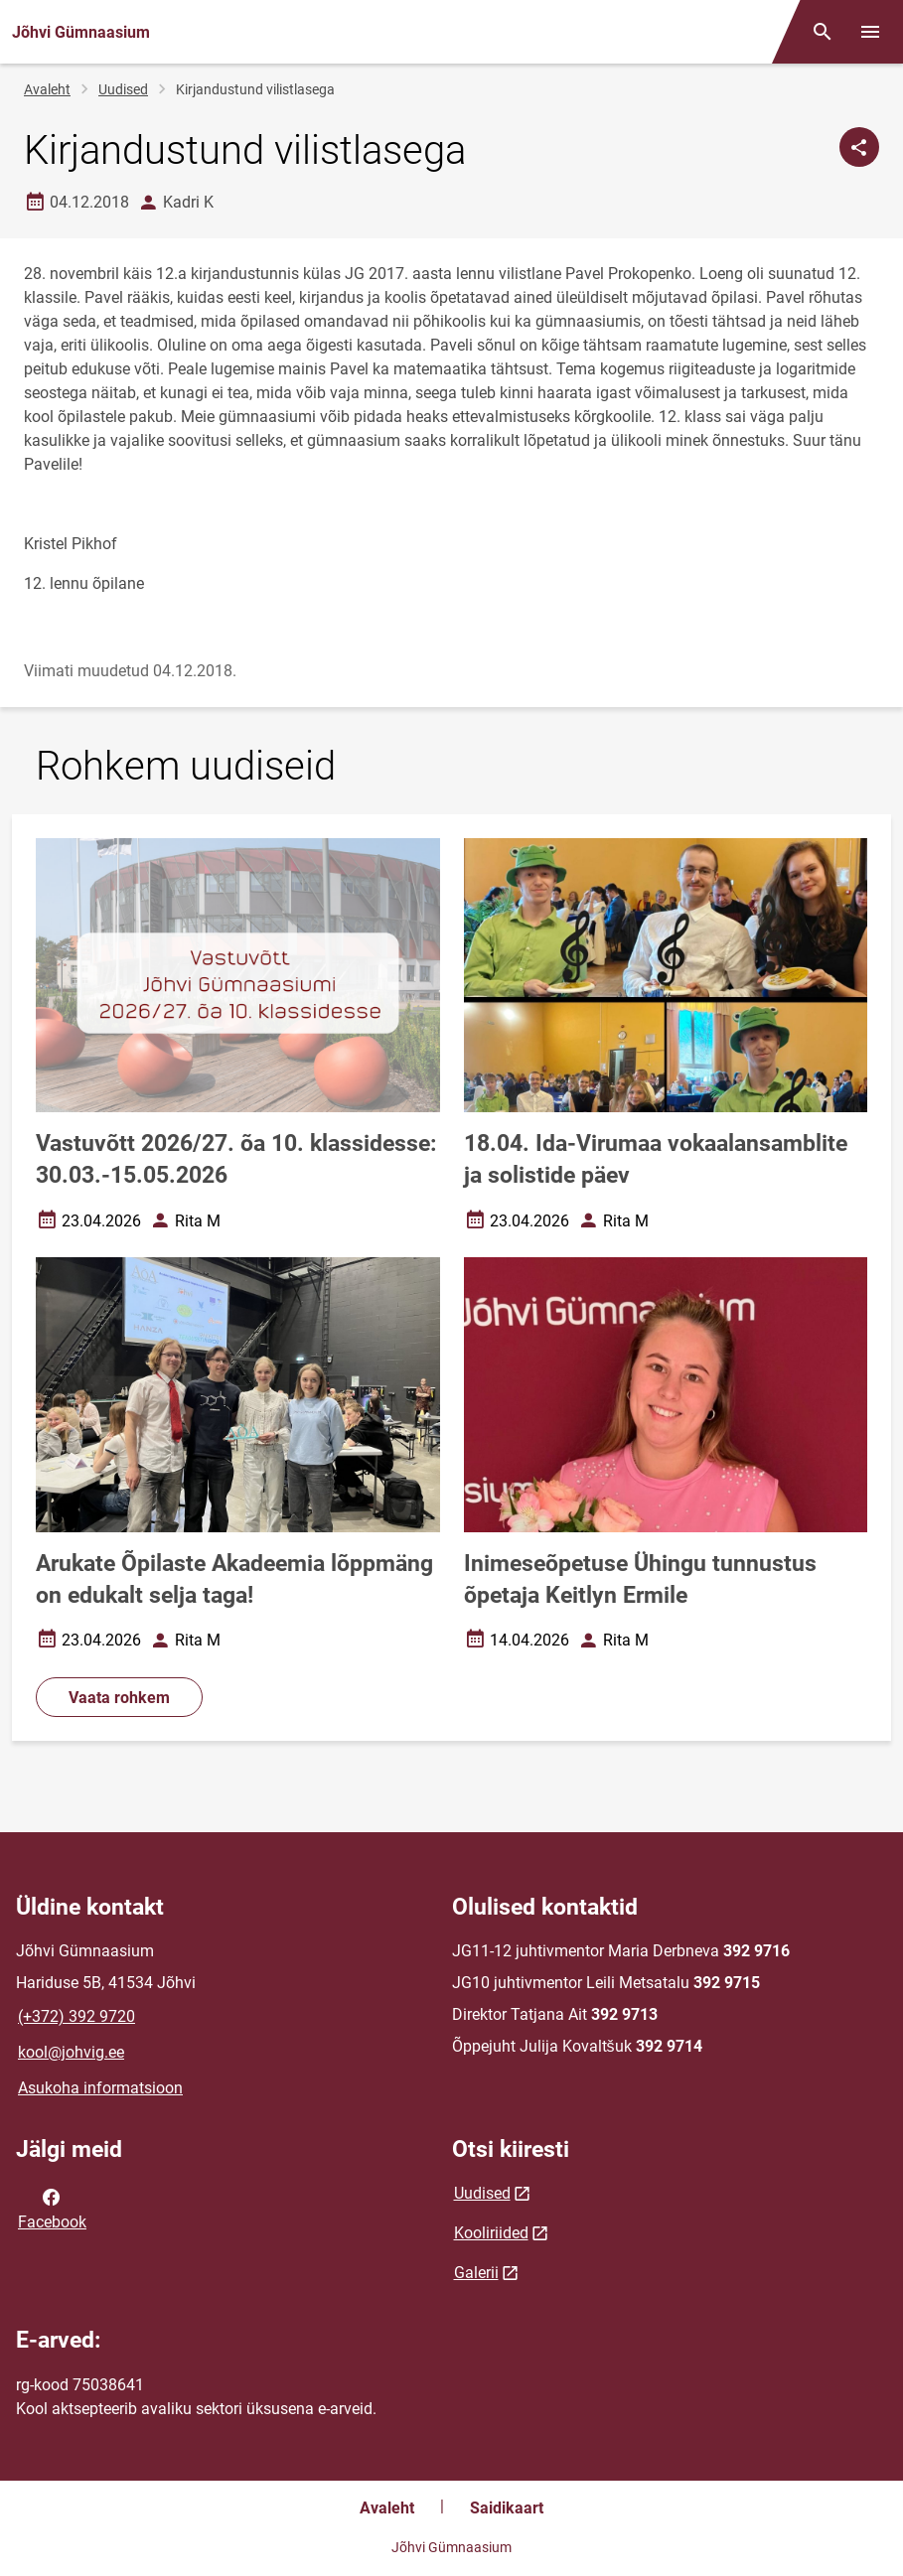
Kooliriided (491, 2232)
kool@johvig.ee (71, 2052)
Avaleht (47, 89)
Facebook (52, 2207)
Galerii (476, 2272)
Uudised (123, 89)
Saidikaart (506, 2508)
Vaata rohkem (119, 1697)
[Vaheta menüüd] (870, 32)
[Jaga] (859, 147)
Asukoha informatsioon (100, 2087)
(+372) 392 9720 (76, 2016)
